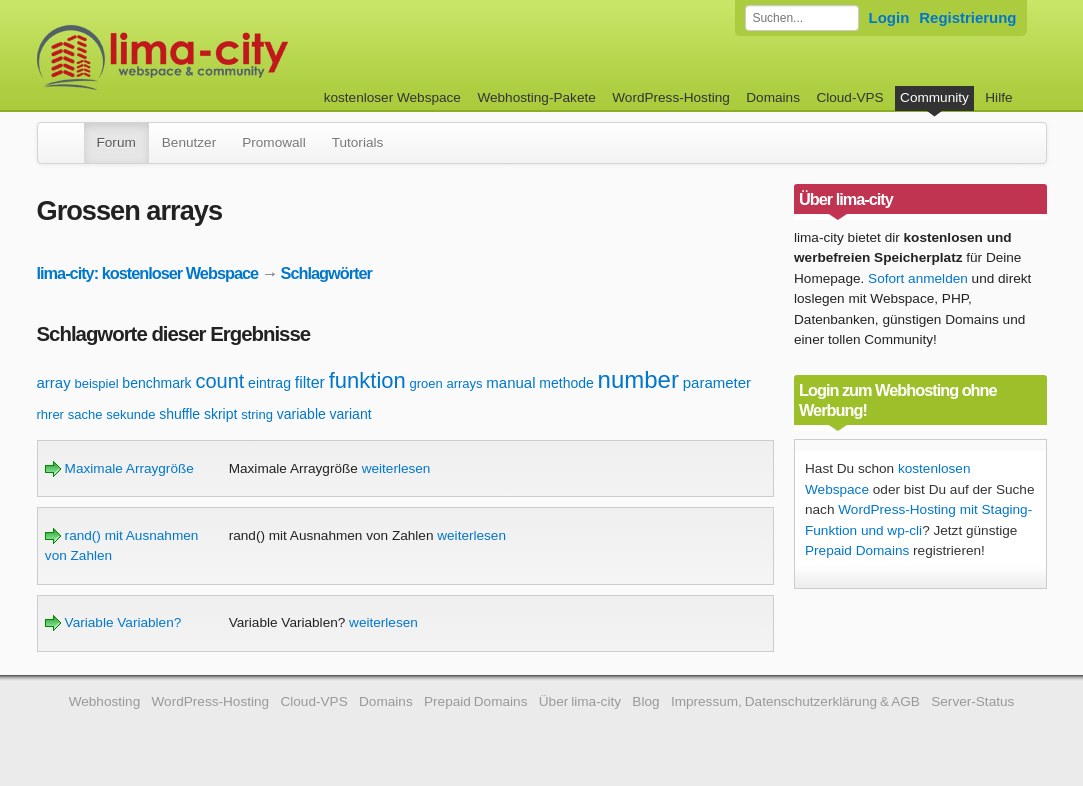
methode (566, 383)
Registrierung (967, 17)
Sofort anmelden (918, 278)
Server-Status (972, 701)
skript (220, 414)
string (257, 414)
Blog (645, 701)
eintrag (269, 383)
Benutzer (189, 142)
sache (85, 414)
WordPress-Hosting (671, 97)
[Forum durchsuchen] (802, 18)
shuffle (179, 414)
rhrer (50, 414)
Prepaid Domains (857, 550)
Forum (116, 142)
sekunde (130, 414)
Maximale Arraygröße (119, 468)
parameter (717, 382)
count (219, 381)
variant (351, 414)
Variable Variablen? (113, 622)
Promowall (273, 142)
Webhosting (105, 701)
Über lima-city (580, 701)
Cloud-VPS (849, 97)
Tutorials (358, 142)
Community (934, 97)
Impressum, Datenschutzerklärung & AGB (795, 701)
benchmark (156, 383)
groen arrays (446, 383)
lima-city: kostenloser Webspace (148, 273)
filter (310, 382)
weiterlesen (396, 468)
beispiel (96, 383)
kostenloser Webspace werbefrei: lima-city (237, 57)
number (638, 379)
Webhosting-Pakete (536, 97)
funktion (367, 380)
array (54, 382)
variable (301, 414)
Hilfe (998, 97)
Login (889, 17)
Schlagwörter (326, 273)
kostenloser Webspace (392, 97)
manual (510, 382)
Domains (773, 97)
